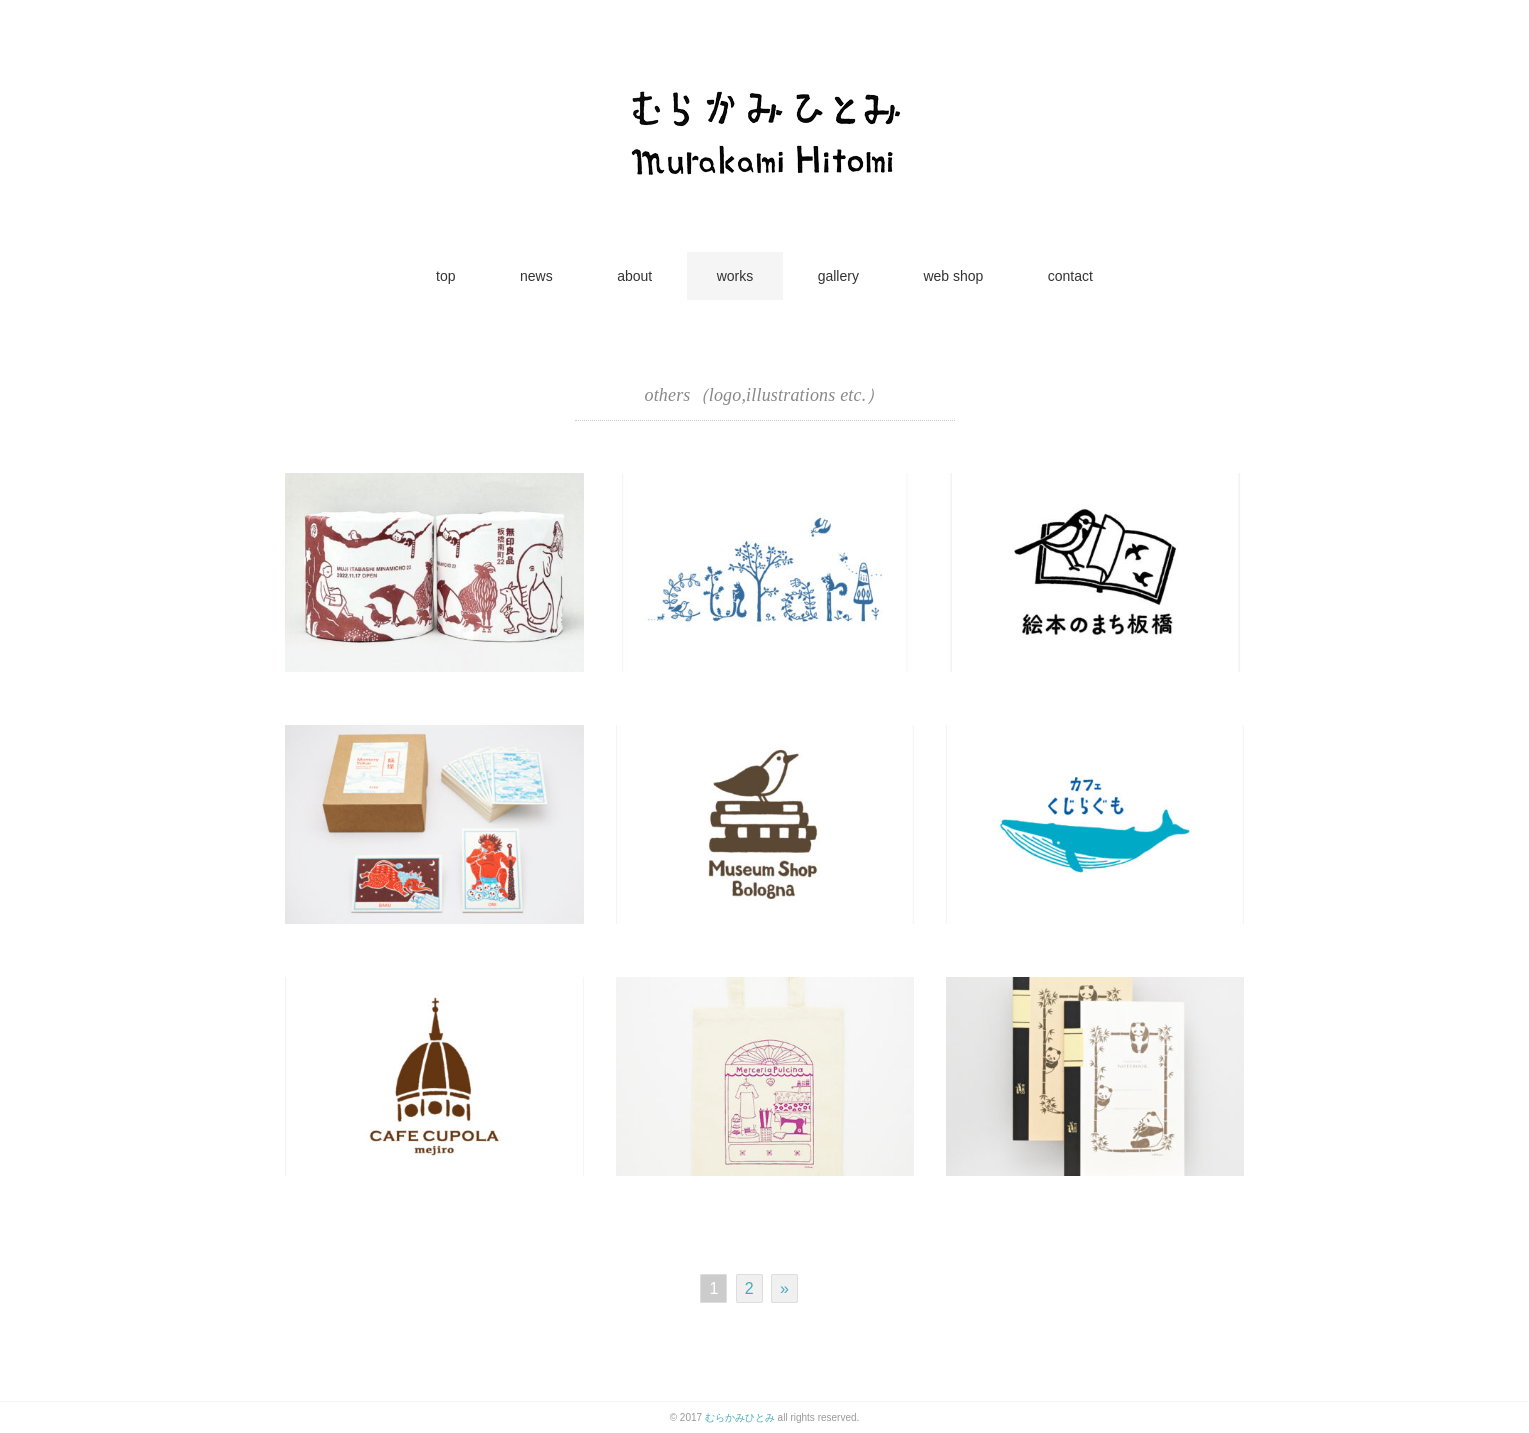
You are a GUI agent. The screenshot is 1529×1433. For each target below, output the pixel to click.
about (634, 276)
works (735, 276)
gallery (838, 276)
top (445, 276)
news (536, 276)
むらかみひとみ (740, 1417)
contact (1070, 276)
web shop (953, 276)
